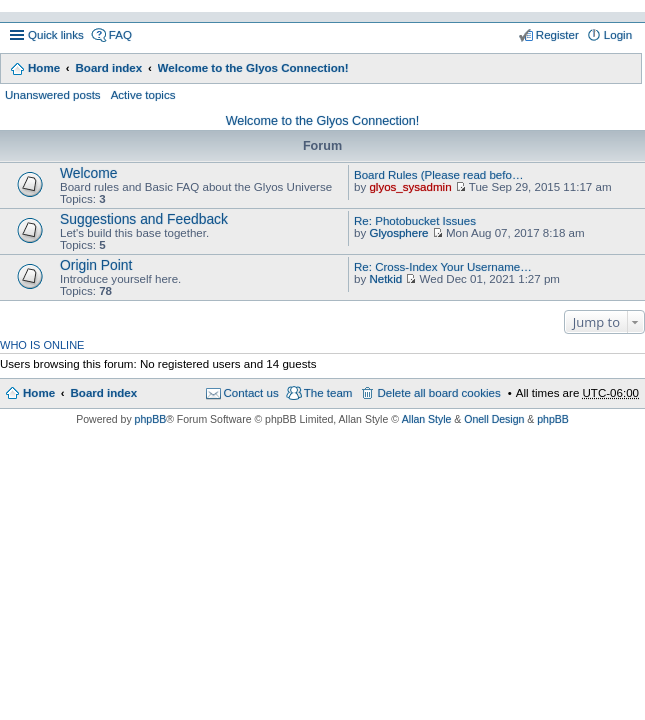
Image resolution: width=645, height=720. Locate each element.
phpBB (151, 419)
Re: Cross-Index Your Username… (443, 267)
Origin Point (96, 265)
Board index (108, 68)
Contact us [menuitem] (251, 393)
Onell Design (494, 419)
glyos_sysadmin (410, 187)
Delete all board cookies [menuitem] (438, 393)
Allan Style (427, 419)
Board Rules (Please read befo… (438, 175)
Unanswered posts (53, 95)
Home (44, 68)
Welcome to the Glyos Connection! (253, 68)
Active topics (143, 95)
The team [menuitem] (328, 393)
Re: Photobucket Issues (415, 221)
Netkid (385, 279)
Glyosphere (398, 233)
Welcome (89, 173)
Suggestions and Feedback (144, 219)
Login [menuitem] (618, 35)
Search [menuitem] (624, 70)
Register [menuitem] (557, 35)
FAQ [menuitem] (120, 35)
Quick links (56, 35)
